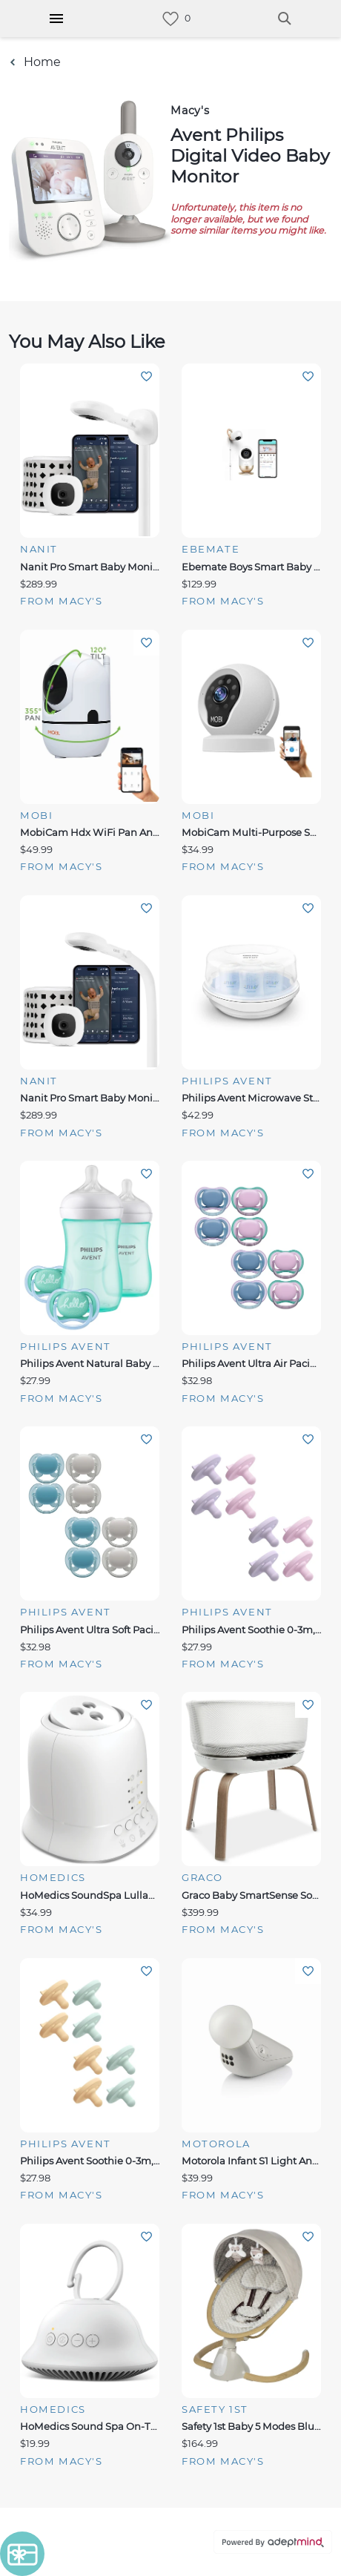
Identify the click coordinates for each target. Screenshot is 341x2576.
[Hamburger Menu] (56, 18)
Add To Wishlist (146, 376)
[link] (170, 19)
